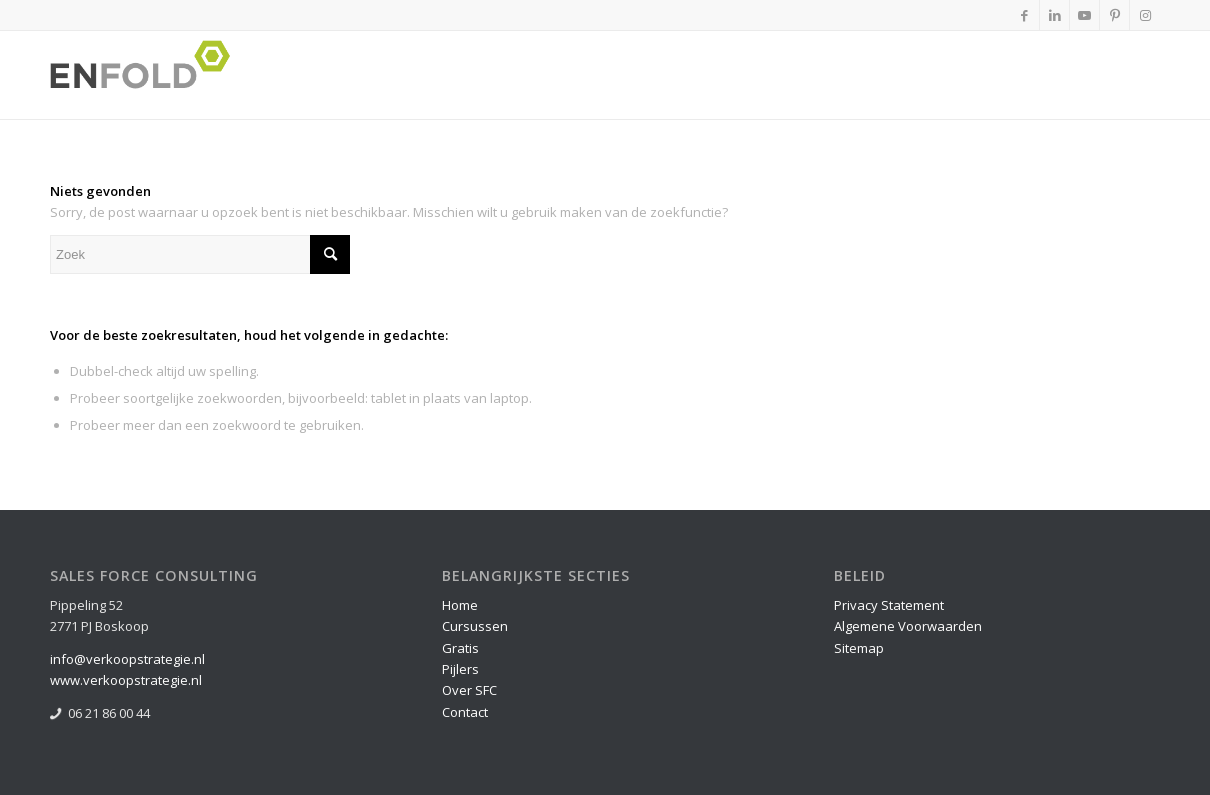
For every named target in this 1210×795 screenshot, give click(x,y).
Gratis (460, 648)
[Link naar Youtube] (1084, 15)
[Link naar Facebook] (1024, 15)
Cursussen (475, 626)
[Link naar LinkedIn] (1054, 15)
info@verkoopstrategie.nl (127, 659)
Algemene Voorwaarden (908, 626)
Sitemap (859, 648)
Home (460, 605)
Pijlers (460, 669)
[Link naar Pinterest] (1114, 15)
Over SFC (469, 690)
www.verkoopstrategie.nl (126, 680)
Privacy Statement (889, 605)
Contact (465, 712)
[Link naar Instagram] (1145, 15)
